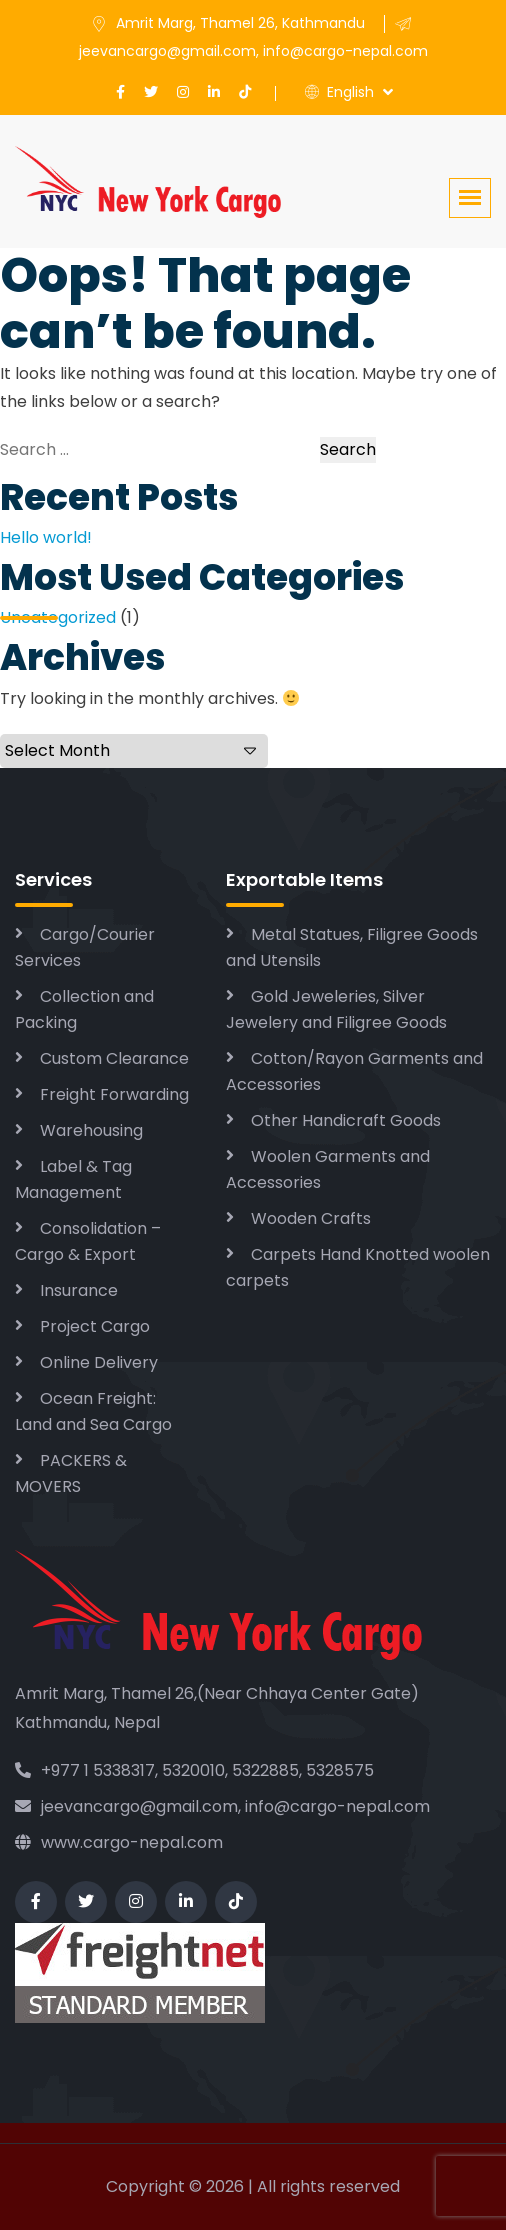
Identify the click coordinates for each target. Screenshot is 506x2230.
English (339, 92)
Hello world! (46, 537)
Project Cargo (95, 1326)
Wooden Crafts (311, 1218)
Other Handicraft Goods (346, 1120)
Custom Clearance (114, 1058)
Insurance (79, 1290)
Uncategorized (58, 617)
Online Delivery (99, 1362)
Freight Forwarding (114, 1094)
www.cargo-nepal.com (119, 1842)
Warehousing (91, 1130)
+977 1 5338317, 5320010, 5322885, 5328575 (194, 1770)
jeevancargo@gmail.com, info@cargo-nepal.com (222, 1806)
